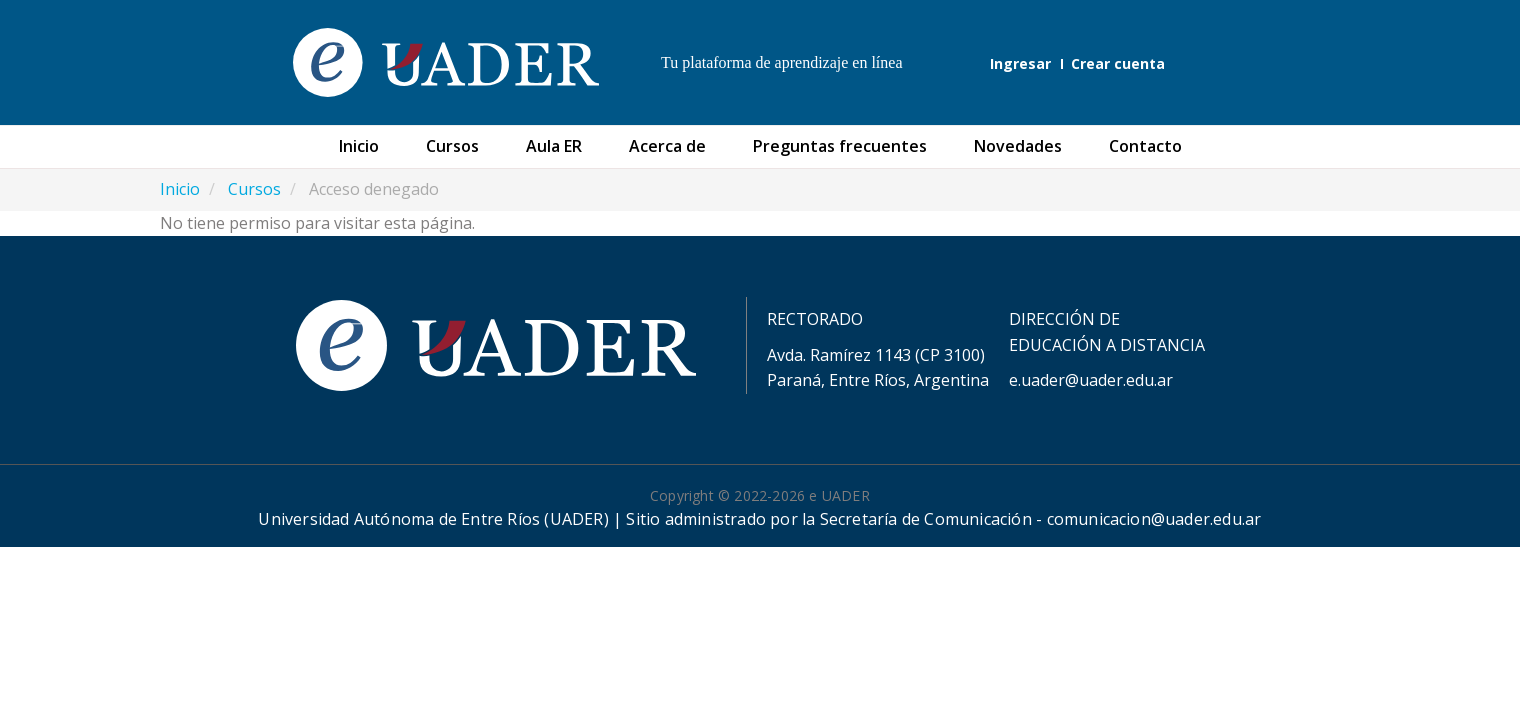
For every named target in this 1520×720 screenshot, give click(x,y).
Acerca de (667, 146)
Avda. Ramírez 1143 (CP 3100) (876, 355)
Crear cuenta (1118, 63)
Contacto (1145, 146)
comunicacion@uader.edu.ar (1154, 519)
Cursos (452, 146)
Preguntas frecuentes (840, 146)
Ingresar (1020, 63)
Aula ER (554, 146)
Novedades (1018, 146)
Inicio (359, 146)
